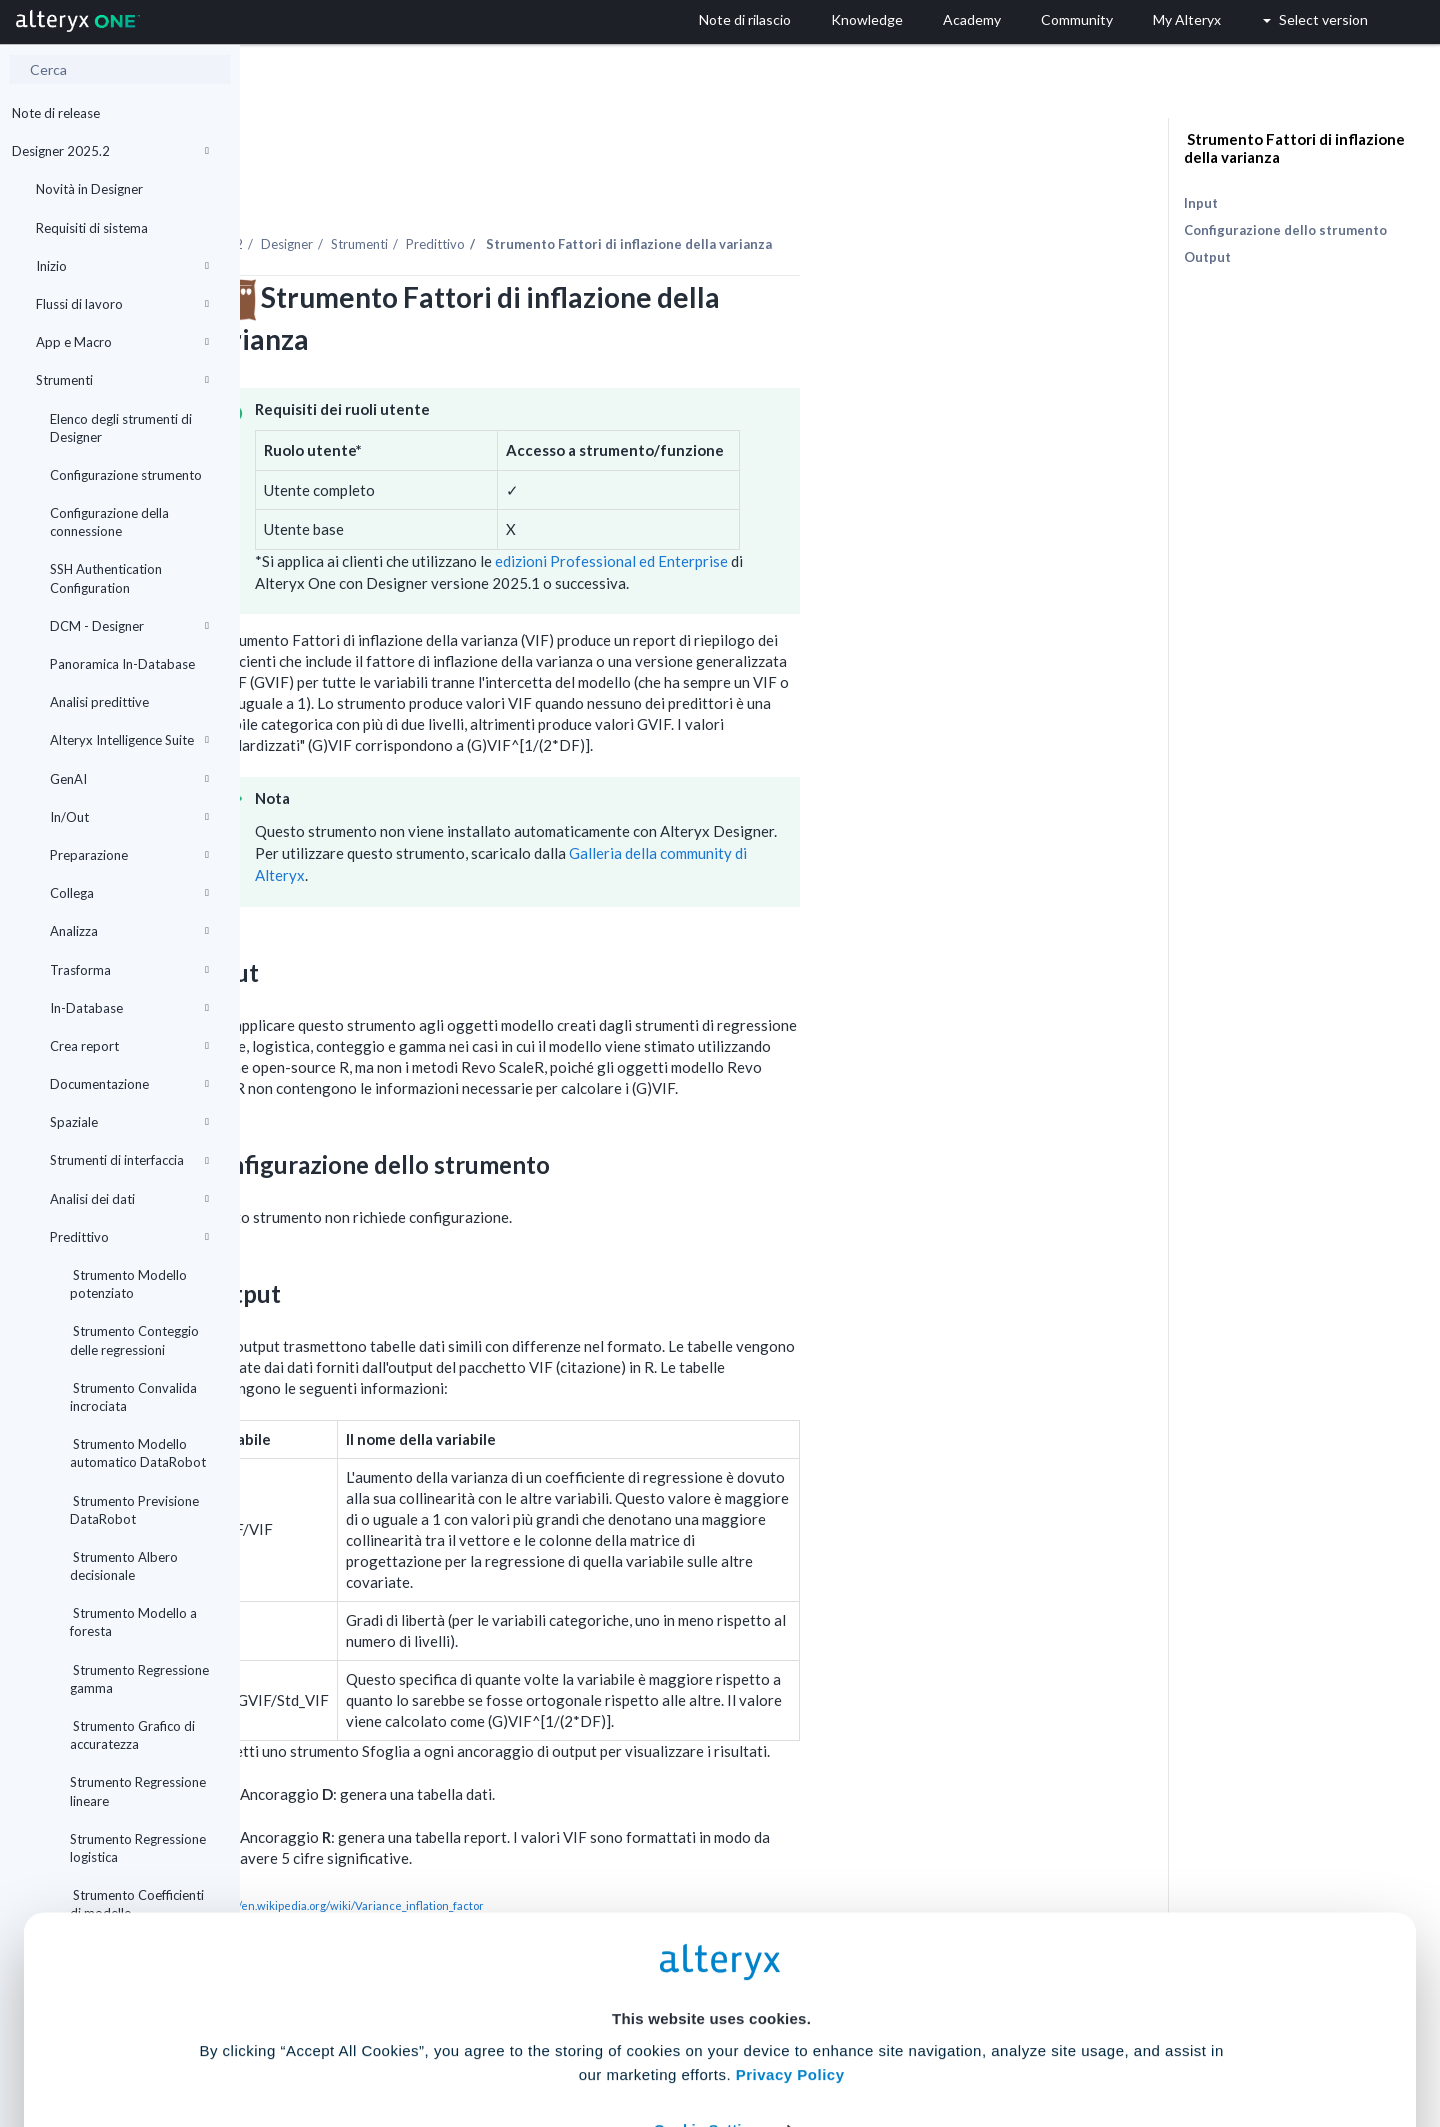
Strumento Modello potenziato (128, 1284)
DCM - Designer (129, 626)
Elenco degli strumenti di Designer (121, 428)
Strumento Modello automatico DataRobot (138, 1453)
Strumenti (122, 380)
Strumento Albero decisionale (124, 1566)
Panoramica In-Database (122, 664)
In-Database (129, 1008)
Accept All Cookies (568, 2038)
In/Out (129, 817)
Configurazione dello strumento (1285, 230)
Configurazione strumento (126, 475)
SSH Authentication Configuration (106, 578)
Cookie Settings (711, 1979)
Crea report (129, 1046)
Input (1201, 203)
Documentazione (129, 1084)
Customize (873, 2038)
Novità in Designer (89, 189)
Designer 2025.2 (110, 151)
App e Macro (122, 342)
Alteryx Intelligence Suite (129, 740)
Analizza (129, 931)
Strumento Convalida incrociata (133, 1397)
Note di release (56, 113)
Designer (527, 189)
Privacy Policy (790, 1924)
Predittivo (129, 1237)
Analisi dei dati (129, 1199)
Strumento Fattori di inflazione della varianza (1294, 148)
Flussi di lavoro (122, 304)
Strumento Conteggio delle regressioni (134, 1340)
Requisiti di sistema (92, 228)
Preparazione (129, 855)
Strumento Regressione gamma (139, 1679)
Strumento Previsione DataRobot (134, 1510)
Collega (129, 893)
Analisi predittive (99, 702)
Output (1207, 257)
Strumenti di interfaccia (129, 1160)
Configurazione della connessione (109, 522)
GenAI (129, 779)
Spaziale (129, 1122)
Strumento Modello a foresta (133, 1622)
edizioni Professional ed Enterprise (850, 506)
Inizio (122, 266)
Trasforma (129, 970)
